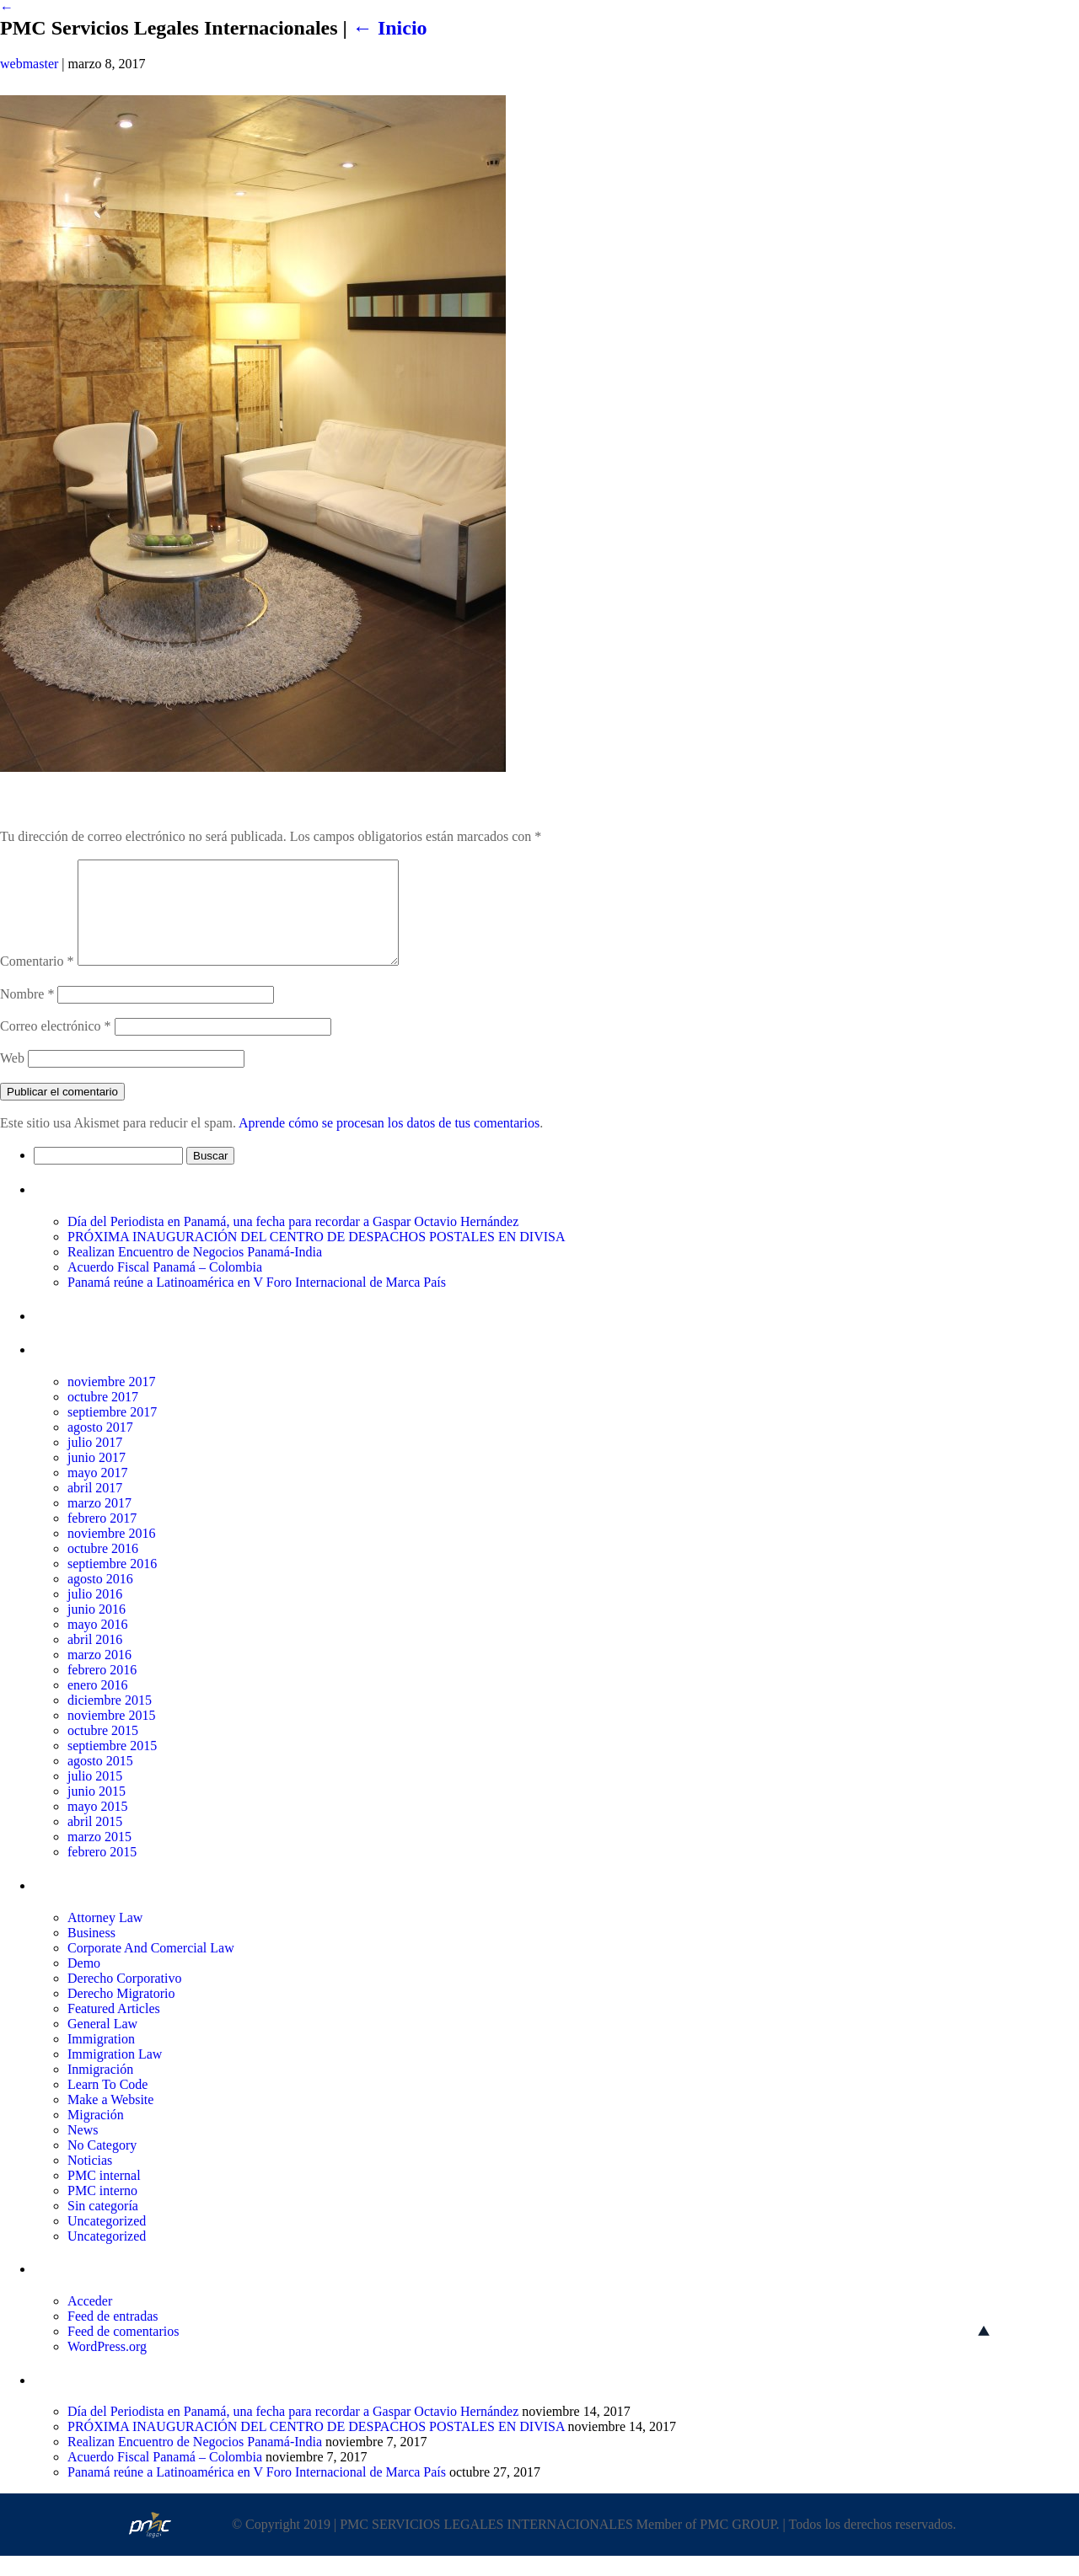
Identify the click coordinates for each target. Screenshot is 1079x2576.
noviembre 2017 (111, 1402)
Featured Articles (113, 2029)
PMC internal (104, 2195)
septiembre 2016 (112, 1584)
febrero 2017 (102, 1538)
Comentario (37, 981)
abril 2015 (94, 1841)
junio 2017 (96, 1477)
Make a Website (110, 2120)
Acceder (89, 2321)
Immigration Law (114, 2074)
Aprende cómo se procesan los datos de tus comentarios (389, 1143)
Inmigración (100, 2089)
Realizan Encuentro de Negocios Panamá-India (194, 1272)
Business (91, 1953)
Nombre (27, 1014)
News (82, 2150)
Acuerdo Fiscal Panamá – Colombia (164, 1287)
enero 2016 (97, 1705)
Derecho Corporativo (124, 1998)
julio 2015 (94, 1796)
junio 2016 (96, 1629)
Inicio (389, 28)
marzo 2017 (99, 1523)
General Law (102, 2044)
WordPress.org (107, 2366)
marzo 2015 (99, 1857)
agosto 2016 (100, 1599)
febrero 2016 (102, 1690)
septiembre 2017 (112, 1432)
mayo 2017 (97, 1493)
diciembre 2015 (109, 1720)
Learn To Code (107, 2104)
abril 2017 (94, 1508)
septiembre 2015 (112, 1766)
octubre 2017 (102, 1417)
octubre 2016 (102, 1568)
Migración (95, 2135)
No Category (102, 2165)
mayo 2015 (97, 1826)
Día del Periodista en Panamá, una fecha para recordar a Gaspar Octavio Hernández (292, 1241)
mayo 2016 (97, 1644)
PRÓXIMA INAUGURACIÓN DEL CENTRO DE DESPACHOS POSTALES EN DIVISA (316, 1257)
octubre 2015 (102, 1750)
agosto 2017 (100, 1447)
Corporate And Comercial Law (150, 1968)
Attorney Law (104, 1938)
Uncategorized (106, 2241)
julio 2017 (94, 1462)
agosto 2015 (100, 1781)
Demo (83, 1983)
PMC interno (102, 2211)
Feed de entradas (112, 2336)
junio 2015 (96, 1811)
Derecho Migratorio (121, 2013)
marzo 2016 (99, 1675)
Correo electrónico (55, 1046)
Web (12, 1078)
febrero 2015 (102, 1872)
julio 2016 (94, 1614)
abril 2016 (94, 1659)
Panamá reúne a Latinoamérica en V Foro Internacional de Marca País (256, 1302)
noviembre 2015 (111, 1735)
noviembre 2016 (111, 1553)
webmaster (29, 63)
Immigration (101, 2059)
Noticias (89, 2180)
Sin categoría (102, 2226)
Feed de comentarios (123, 2351)
